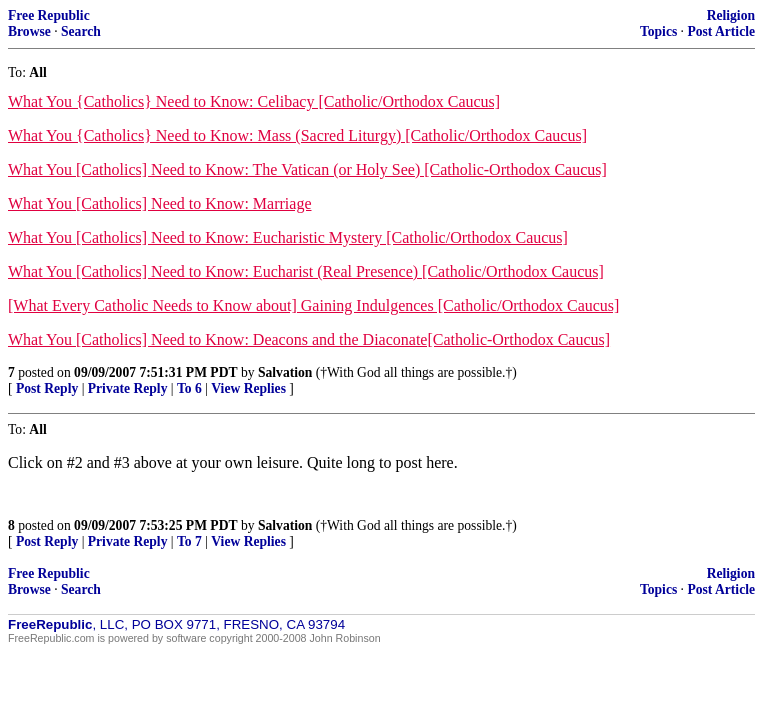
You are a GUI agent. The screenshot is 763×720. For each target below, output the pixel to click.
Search (81, 31)
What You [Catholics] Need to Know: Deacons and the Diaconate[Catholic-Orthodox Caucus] (309, 339)
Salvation (285, 372)
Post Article (721, 31)
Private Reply (128, 388)
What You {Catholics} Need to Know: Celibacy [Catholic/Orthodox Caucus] (254, 101)
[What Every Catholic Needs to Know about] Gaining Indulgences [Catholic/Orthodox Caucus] (313, 305)
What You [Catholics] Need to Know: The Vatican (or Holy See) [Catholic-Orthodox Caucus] (307, 169)
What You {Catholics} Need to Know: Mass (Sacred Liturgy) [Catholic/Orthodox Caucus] (297, 135)
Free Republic (49, 15)
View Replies (248, 388)
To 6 (189, 388)
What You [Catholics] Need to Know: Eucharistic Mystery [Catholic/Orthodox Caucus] (288, 237)
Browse (29, 31)
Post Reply (47, 388)
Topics (658, 31)
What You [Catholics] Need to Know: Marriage (160, 203)
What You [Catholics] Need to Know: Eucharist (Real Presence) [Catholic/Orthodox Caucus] (306, 271)
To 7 (189, 541)
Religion (731, 15)
